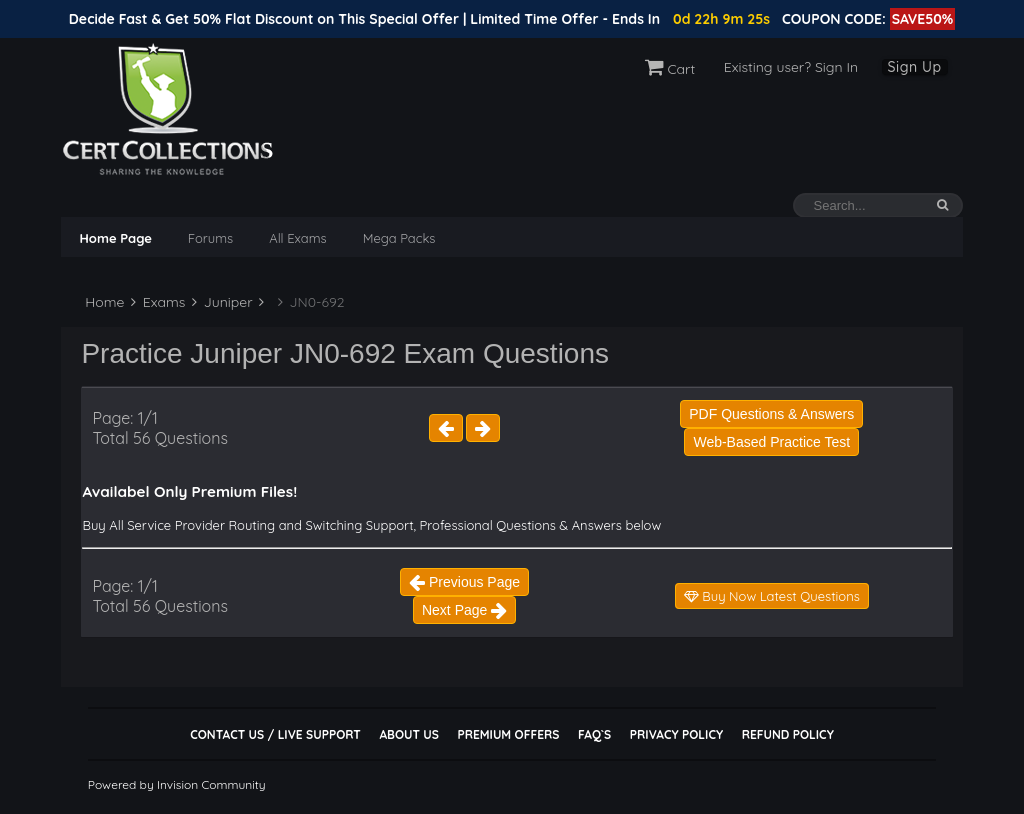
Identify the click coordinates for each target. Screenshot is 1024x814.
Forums (210, 238)
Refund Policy (788, 734)
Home (102, 302)
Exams (158, 302)
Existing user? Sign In (791, 67)
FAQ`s (594, 734)
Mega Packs (399, 238)
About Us (408, 734)
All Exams (297, 238)
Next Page (464, 610)
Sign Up (915, 67)
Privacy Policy (676, 734)
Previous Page (464, 582)
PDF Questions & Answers (771, 414)
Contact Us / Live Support (275, 734)
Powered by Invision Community (177, 784)
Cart (670, 69)
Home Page (115, 238)
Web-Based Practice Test (771, 442)
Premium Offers (508, 734)
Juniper (222, 302)
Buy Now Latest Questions (772, 596)
